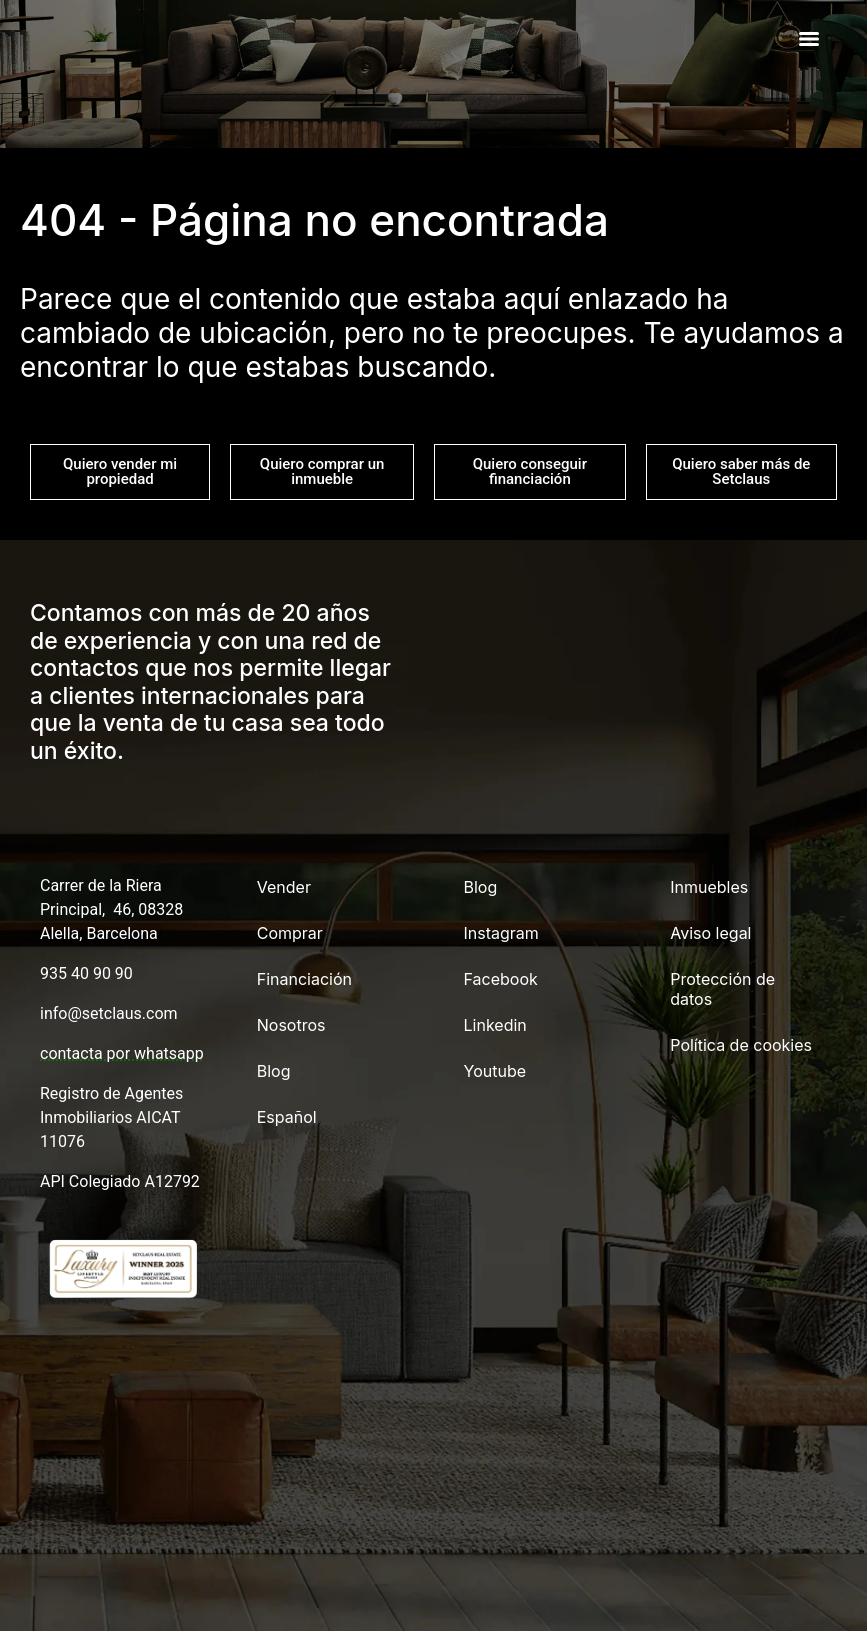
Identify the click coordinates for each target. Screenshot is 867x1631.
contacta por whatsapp (122, 1053)
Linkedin (495, 1025)
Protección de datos (722, 989)
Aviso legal (710, 933)
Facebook (501, 979)
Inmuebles (709, 887)
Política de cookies (741, 1045)
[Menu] (809, 39)
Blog (274, 1071)
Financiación (304, 979)
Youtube (495, 1071)
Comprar (290, 933)
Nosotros (291, 1025)
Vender (284, 887)
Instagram (501, 933)
